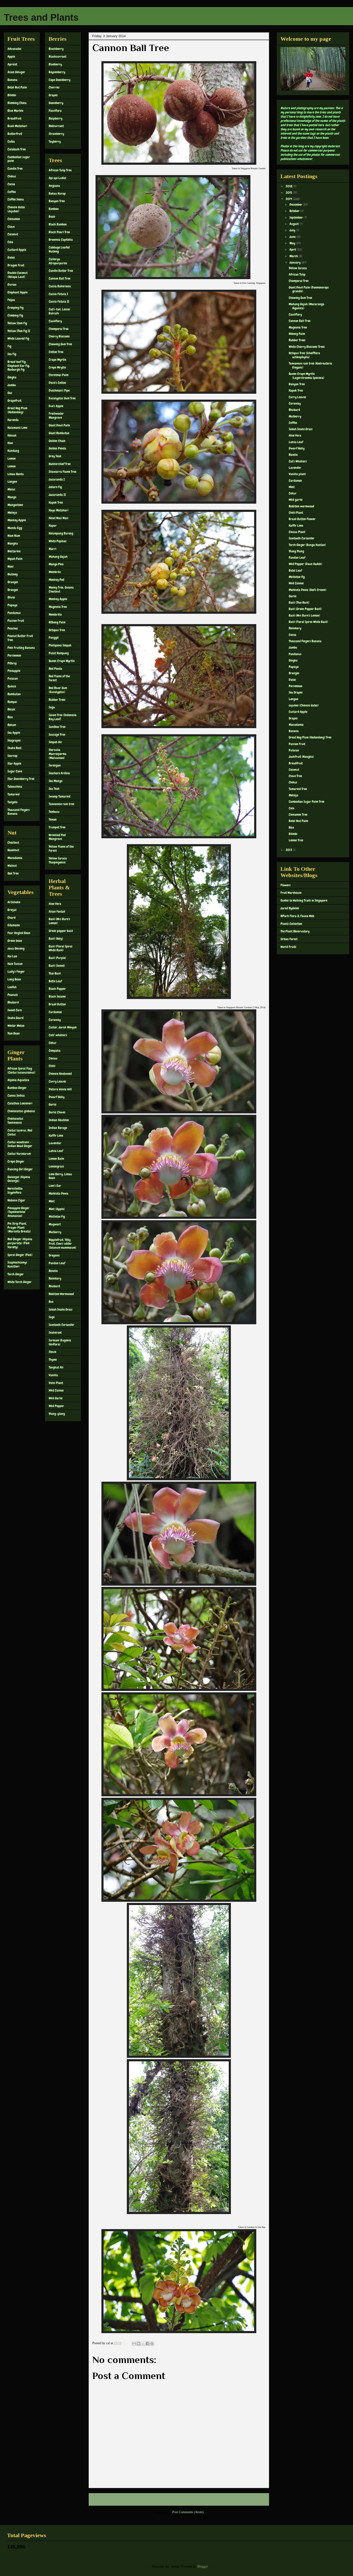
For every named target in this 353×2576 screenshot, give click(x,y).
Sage (52, 1317)
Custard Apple (17, 250)
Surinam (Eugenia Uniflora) (60, 1342)
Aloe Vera (55, 904)
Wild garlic (296, 500)
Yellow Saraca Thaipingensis (58, 860)
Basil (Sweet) (57, 965)
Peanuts (13, 995)
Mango (12, 497)
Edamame (14, 925)
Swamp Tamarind (59, 796)
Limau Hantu (16, 474)
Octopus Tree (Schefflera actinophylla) (304, 355)
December (296, 204)
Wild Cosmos (56, 1390)
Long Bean (14, 979)
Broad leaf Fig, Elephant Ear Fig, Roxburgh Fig (19, 366)
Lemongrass (56, 1166)
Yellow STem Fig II (19, 331)
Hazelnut (13, 850)
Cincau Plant (297, 532)
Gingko (12, 377)
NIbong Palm (57, 622)
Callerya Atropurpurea (58, 261)
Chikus (12, 176)
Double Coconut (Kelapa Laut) (18, 275)
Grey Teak (55, 456)
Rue (51, 1302)
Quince (12, 686)
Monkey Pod (56, 580)
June (292, 237)
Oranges (13, 582)
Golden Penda (57, 448)
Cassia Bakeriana (60, 286)
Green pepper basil (61, 931)
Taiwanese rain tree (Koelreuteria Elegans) (310, 365)
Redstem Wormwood (61, 1294)
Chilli (52, 1066)
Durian (12, 284)
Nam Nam (14, 536)
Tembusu (54, 812)
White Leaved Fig (18, 338)
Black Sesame (57, 996)
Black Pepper (57, 989)
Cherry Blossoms (59, 336)
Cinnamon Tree (298, 814)
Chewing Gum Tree (60, 344)
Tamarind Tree (298, 789)
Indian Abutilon (59, 1120)
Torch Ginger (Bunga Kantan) (307, 545)
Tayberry (55, 141)
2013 (289, 850)
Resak (11, 709)
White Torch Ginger (20, 1282)
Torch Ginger (16, 1274)
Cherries (54, 87)
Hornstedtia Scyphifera (15, 1190)
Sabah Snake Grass (60, 1309)
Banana (12, 80)
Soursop (12, 756)
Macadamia (15, 858)
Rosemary (55, 1278)
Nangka (13, 543)
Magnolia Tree (58, 607)
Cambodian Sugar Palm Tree (306, 801)
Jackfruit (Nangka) (301, 756)
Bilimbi (12, 95)
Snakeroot (55, 1332)
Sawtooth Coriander (61, 1325)
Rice (10, 717)
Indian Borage (58, 1128)
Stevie (52, 1352)
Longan (12, 481)
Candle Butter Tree (61, 271)
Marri (52, 549)
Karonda (13, 420)
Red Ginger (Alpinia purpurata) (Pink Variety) (20, 1243)
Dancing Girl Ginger (20, 1169)
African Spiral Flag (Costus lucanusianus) (21, 1070)
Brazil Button (57, 1004)
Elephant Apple (18, 292)
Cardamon (55, 1012)
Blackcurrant (57, 56)
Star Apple (14, 763)
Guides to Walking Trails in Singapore (304, 900)
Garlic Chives (57, 1112)
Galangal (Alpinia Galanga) (19, 1179)
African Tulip (297, 274)
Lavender (295, 467)
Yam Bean (14, 1033)
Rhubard (13, 1002)
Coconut (13, 234)
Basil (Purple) (57, 958)
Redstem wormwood (301, 506)
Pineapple (14, 671)
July (292, 230)
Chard (12, 917)
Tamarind (14, 794)
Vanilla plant (297, 474)
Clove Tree (295, 776)
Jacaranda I (57, 479)
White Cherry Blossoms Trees (307, 347)
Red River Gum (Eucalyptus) (58, 690)
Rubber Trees (57, 700)
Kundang (13, 451)
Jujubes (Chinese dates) (304, 705)
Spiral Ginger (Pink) (20, 1255)
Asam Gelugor (16, 72)
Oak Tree (13, 873)
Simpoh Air (55, 742)
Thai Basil (55, 973)
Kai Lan (12, 956)
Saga (52, 707)
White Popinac (58, 541)
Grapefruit (14, 400)
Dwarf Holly (56, 1097)
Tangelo (12, 802)
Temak (53, 819)
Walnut (12, 865)
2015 (289, 192)
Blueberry (55, 64)
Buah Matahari (17, 126)
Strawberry (56, 134)
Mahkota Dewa (58, 1193)
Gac (10, 393)
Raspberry (55, 118)
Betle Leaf (55, 981)
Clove (11, 227)
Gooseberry (56, 103)
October (294, 211)
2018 (289, 186)
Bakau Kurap (57, 193)
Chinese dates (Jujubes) (16, 209)
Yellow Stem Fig (17, 323)
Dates (11, 257)
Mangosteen (15, 505)
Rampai (12, 702)
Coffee (12, 192)
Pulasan (13, 678)
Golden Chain (57, 441)
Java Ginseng (16, 948)
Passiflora (55, 110)
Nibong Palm (297, 334)
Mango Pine (56, 564)
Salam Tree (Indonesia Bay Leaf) (62, 717)
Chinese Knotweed (60, 1073)
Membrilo (55, 572)
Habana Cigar (16, 1200)
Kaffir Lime (56, 1135)
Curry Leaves (57, 1081)
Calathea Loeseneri (20, 1103)
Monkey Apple (17, 520)
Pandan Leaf (57, 1263)
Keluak (12, 435)
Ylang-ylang (57, 1414)
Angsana (54, 186)
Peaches (13, 628)
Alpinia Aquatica (18, 1080)
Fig (9, 346)
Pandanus (295, 654)
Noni (10, 566)
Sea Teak (54, 788)
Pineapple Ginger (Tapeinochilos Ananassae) (18, 1212)
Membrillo (55, 614)
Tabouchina (15, 786)
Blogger (202, 2566)
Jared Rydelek (290, 908)
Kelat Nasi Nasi (58, 518)
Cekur (52, 1043)
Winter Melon (16, 1025)
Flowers (286, 885)
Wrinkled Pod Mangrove (57, 837)
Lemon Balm (56, 1158)
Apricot (12, 64)
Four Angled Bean (19, 933)
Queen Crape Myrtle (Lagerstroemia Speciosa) (306, 376)
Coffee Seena (16, 199)
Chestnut (13, 842)
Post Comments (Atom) (188, 2512)
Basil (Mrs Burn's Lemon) (59, 921)
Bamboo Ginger (17, 1088)
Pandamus (14, 613)
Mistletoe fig (297, 577)
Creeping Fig (16, 307)
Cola (10, 242)
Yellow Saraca (298, 268)
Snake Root (14, 748)
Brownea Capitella (61, 239)
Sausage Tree (57, 734)
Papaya (12, 605)
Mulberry (55, 1232)
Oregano (54, 1255)
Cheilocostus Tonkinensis (15, 1120)
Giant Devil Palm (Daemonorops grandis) (309, 289)
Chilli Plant (296, 512)
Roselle (53, 1271)
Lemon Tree (296, 840)
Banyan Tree (57, 201)
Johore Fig (55, 487)
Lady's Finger (16, 971)
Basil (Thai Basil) (299, 602)
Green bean (15, 941)
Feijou (11, 300)
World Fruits (288, 947)
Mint (52, 1201)
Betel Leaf (295, 570)
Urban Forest (289, 939)
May (292, 243)
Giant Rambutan (59, 433)
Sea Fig (12, 354)
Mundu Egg (15, 528)
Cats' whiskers (58, 1035)
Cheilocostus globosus (21, 1111)
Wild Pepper (56, 1406)
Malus (11, 489)
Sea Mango (55, 781)
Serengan (55, 765)
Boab (52, 216)
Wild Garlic (56, 1398)
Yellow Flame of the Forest (61, 848)
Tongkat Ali (56, 1367)
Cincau (53, 1058)
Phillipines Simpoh (60, 645)
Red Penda (55, 668)
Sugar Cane (15, 771)
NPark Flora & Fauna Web (297, 916)
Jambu (12, 385)
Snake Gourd (16, 1018)
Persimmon (14, 655)
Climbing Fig (15, 315)
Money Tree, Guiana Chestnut (61, 589)
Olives (11, 597)
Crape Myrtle (57, 359)
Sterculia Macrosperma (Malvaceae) (57, 754)
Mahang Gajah (58, 556)
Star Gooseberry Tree (21, 779)
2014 (289, 199)
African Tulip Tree (60, 170)
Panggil (54, 637)
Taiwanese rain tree (61, 804)
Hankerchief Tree (60, 464)
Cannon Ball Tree (59, 278)
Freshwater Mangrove (56, 415)
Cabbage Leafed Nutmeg (59, 249)
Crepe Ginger (16, 1161)
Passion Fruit (16, 620)
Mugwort (55, 1224)
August (294, 224)
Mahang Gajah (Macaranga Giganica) (306, 306)
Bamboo (54, 209)
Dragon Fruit (16, 265)
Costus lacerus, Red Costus (20, 1132)
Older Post (257, 2499)
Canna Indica (16, 1095)
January (295, 262)
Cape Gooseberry (59, 80)
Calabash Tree (17, 149)
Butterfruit (15, 134)
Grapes (53, 95)
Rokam (12, 725)
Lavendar (55, 1143)
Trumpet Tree (57, 827)
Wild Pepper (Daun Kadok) (305, 564)
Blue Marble (15, 110)
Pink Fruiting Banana (21, 648)
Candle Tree (15, 168)
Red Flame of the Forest (59, 678)
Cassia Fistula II (59, 301)
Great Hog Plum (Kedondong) (17, 410)
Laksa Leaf (56, 1151)
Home (180, 2499)
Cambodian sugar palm (19, 159)
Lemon (12, 458)
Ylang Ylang (296, 551)
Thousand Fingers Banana (19, 812)
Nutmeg (13, 574)
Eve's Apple (56, 406)
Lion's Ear (55, 1186)
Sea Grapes (296, 692)
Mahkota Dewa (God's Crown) (307, 590)
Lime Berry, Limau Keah (60, 1176)
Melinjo (12, 512)
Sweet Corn (15, 1010)
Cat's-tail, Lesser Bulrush (59, 311)
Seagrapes (14, 740)
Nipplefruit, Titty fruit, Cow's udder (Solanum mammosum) (62, 1244)
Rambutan (14, 694)
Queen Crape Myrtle (62, 661)
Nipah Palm (15, 559)
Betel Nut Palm (17, 87)
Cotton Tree (56, 352)
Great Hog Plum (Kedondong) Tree (310, 737)
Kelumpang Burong (61, 533)
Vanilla (53, 1375)
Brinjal (12, 910)
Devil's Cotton (57, 383)
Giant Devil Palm (59, 425)
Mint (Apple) (57, 1209)
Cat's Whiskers (298, 461)
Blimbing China (17, 103)
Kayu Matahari (58, 510)
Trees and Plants (41, 17)
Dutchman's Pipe (59, 390)
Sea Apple (14, 732)
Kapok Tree (56, 502)
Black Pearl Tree (59, 232)
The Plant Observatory (295, 931)
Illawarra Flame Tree (62, 471)
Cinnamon (14, 219)
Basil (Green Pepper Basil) (305, 609)
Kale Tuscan (15, 964)
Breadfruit (14, 118)
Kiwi (10, 443)
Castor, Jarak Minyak (63, 1027)
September (296, 217)
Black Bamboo (58, 224)
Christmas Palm (58, 375)
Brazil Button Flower (302, 519)
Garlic (52, 1104)
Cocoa (11, 184)
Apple (11, 56)
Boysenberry (57, 72)
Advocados (14, 49)
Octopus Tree (57, 630)
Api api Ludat (57, 178)
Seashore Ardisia (59, 773)
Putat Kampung (59, 653)
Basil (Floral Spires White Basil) (60, 948)
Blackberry (56, 49)
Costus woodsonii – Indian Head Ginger (20, 1144)
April (293, 249)
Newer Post (101, 2499)
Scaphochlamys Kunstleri (17, 1264)
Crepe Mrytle (57, 367)
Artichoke (14, 902)
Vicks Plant (56, 1383)
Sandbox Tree (57, 727)
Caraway (55, 1020)
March (294, 256)
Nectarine (14, 551)
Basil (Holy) (56, 938)
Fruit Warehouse (291, 893)
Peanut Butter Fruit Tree (20, 638)
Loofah (12, 987)
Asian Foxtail (57, 911)
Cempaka (54, 1050)
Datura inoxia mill (60, 1089)
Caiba (11, 141)
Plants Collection (291, 924)
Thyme (53, 1359)
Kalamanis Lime (17, 427)
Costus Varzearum (19, 1154)
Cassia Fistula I (58, 294)
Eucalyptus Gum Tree (62, 398)
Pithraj (12, 663)
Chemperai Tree (58, 329)
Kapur (53, 525)
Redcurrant (56, 126)
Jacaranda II (57, 495)
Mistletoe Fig (57, 1216)
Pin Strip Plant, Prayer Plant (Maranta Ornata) (19, 1227)
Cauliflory (55, 321)
